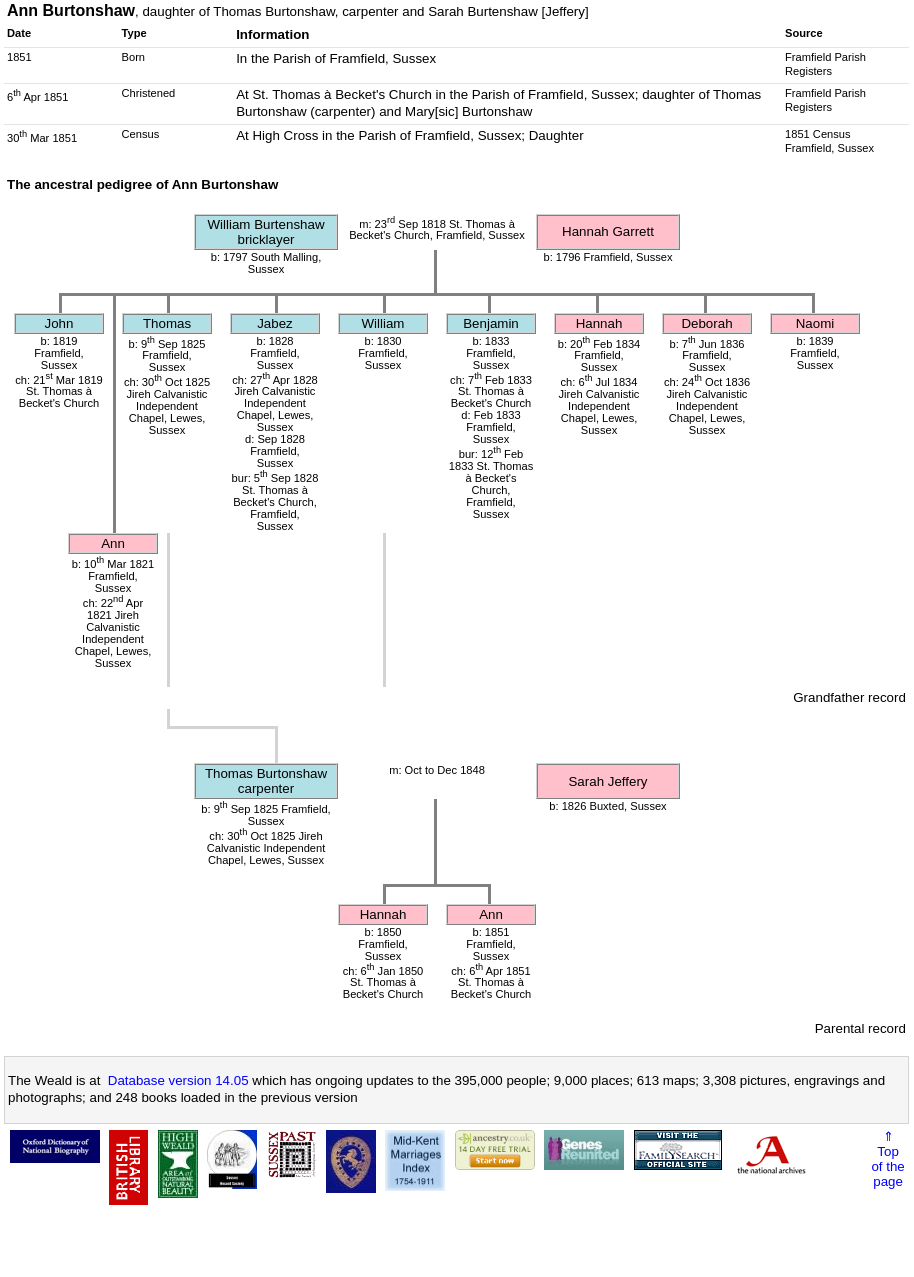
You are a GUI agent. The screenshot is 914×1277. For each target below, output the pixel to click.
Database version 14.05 (178, 1080)
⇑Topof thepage (887, 1159)
